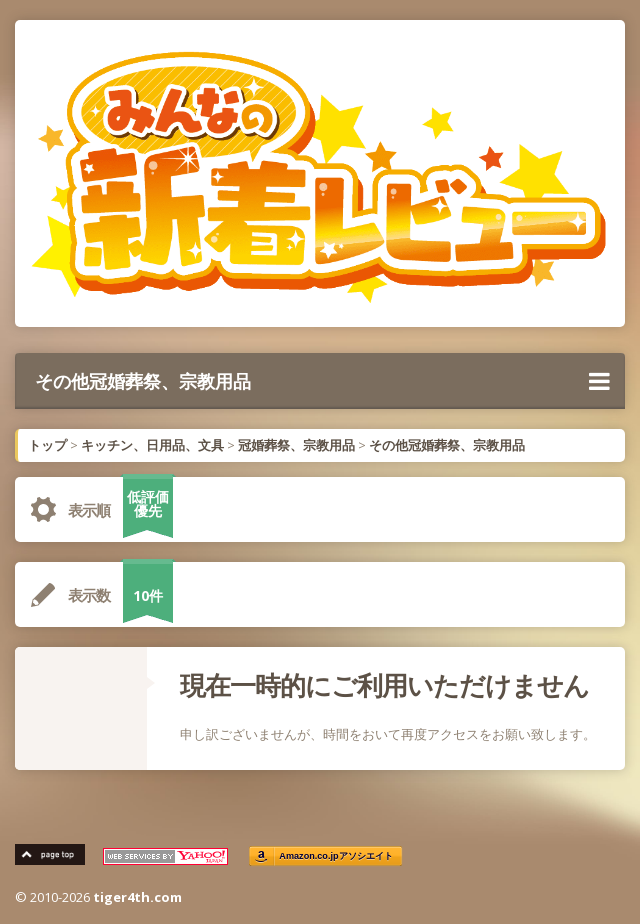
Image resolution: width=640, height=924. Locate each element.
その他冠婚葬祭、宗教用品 (322, 381)
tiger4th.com (137, 897)
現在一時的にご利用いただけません (384, 685)
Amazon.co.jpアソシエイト (336, 856)
